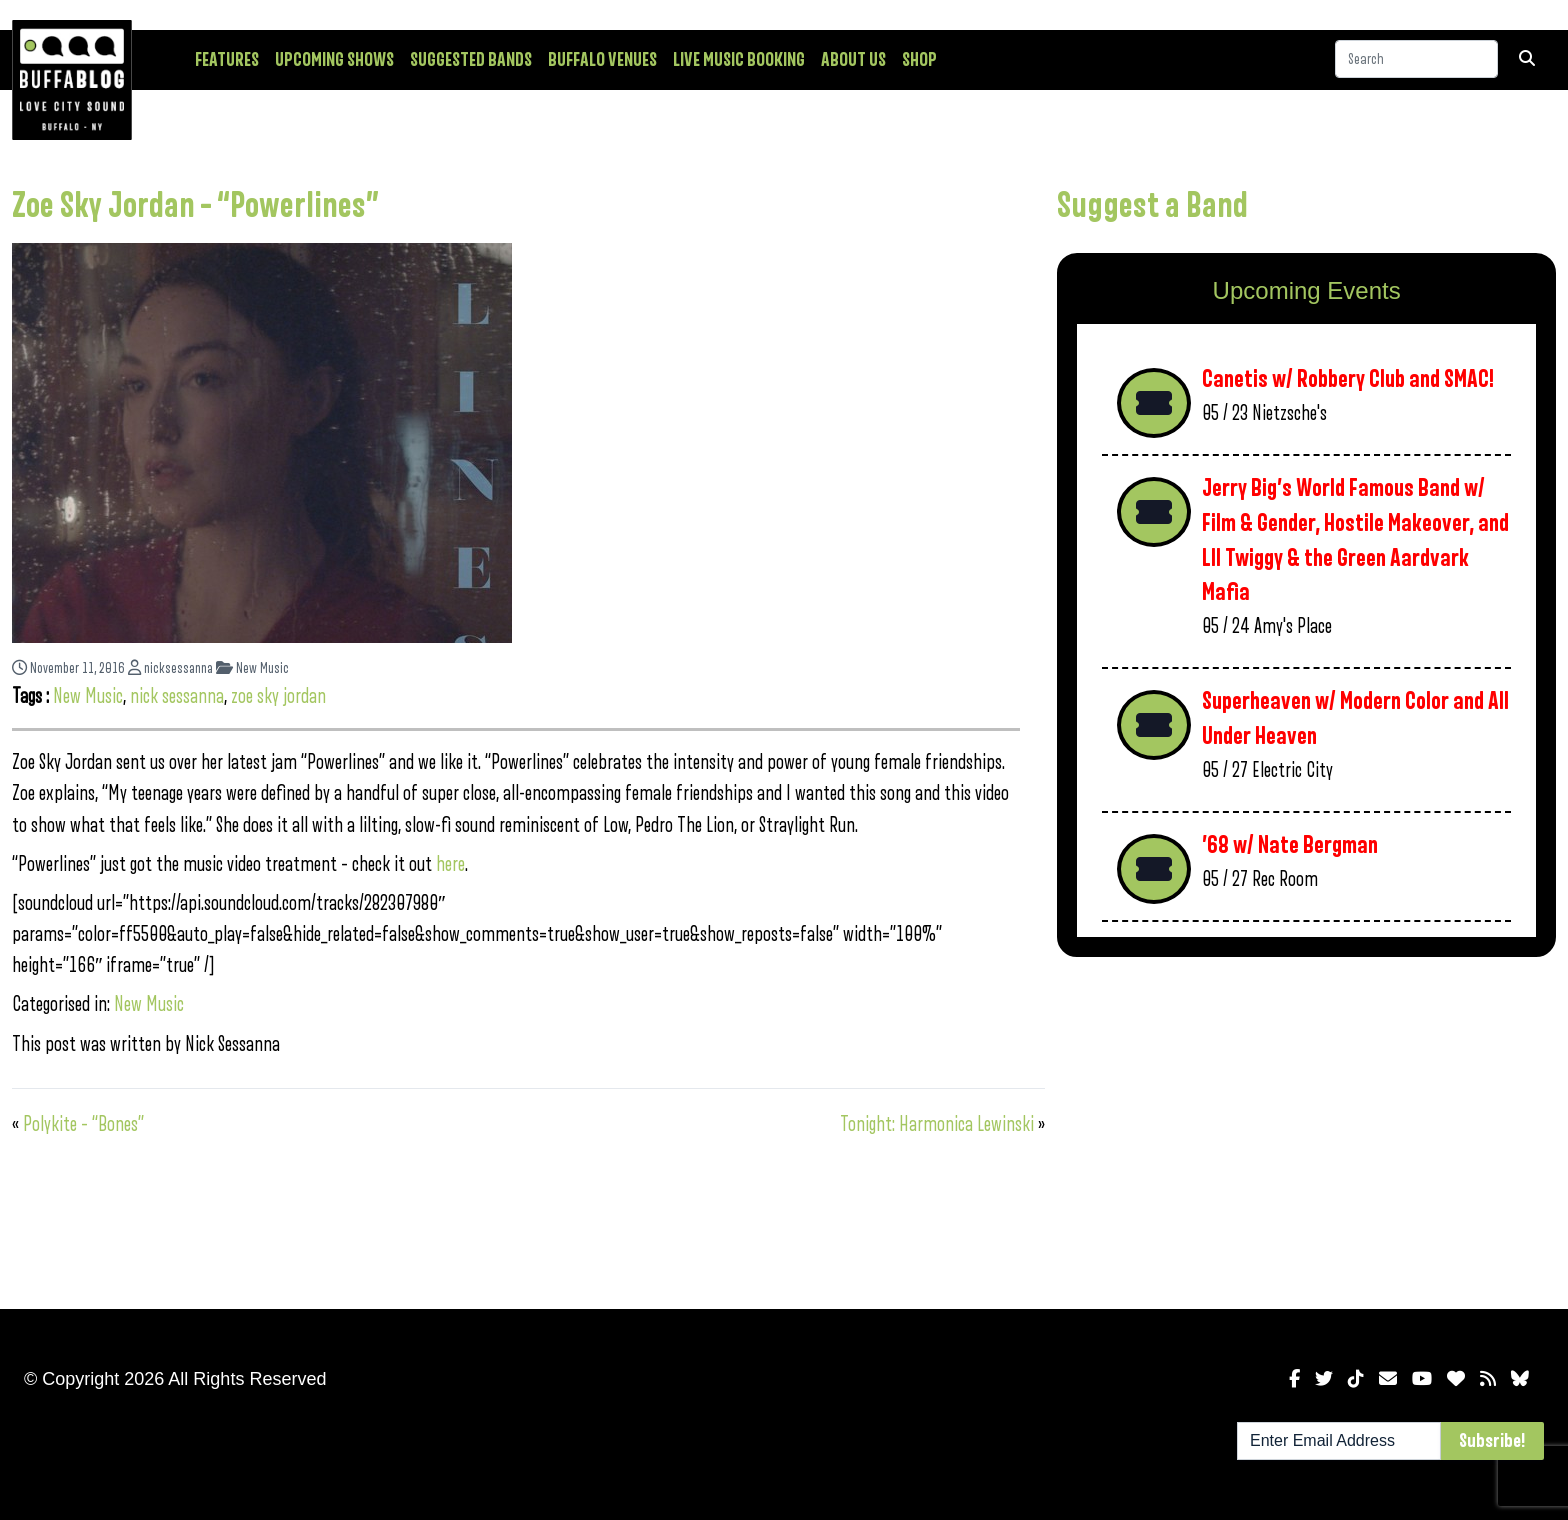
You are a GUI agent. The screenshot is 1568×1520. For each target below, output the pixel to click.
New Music (252, 668)
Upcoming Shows (334, 60)
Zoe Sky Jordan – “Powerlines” (195, 206)
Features (227, 60)
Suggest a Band (1152, 206)
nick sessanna (177, 696)
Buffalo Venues (602, 60)
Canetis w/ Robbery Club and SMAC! (1348, 379)
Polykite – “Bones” (83, 1124)
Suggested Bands (471, 60)
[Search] (1416, 59)
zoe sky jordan (278, 696)
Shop (919, 60)
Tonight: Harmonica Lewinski (937, 1124)
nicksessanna (170, 668)
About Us (853, 60)
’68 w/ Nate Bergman (1290, 845)
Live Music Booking (739, 60)
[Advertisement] (1306, 1129)
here (450, 864)
